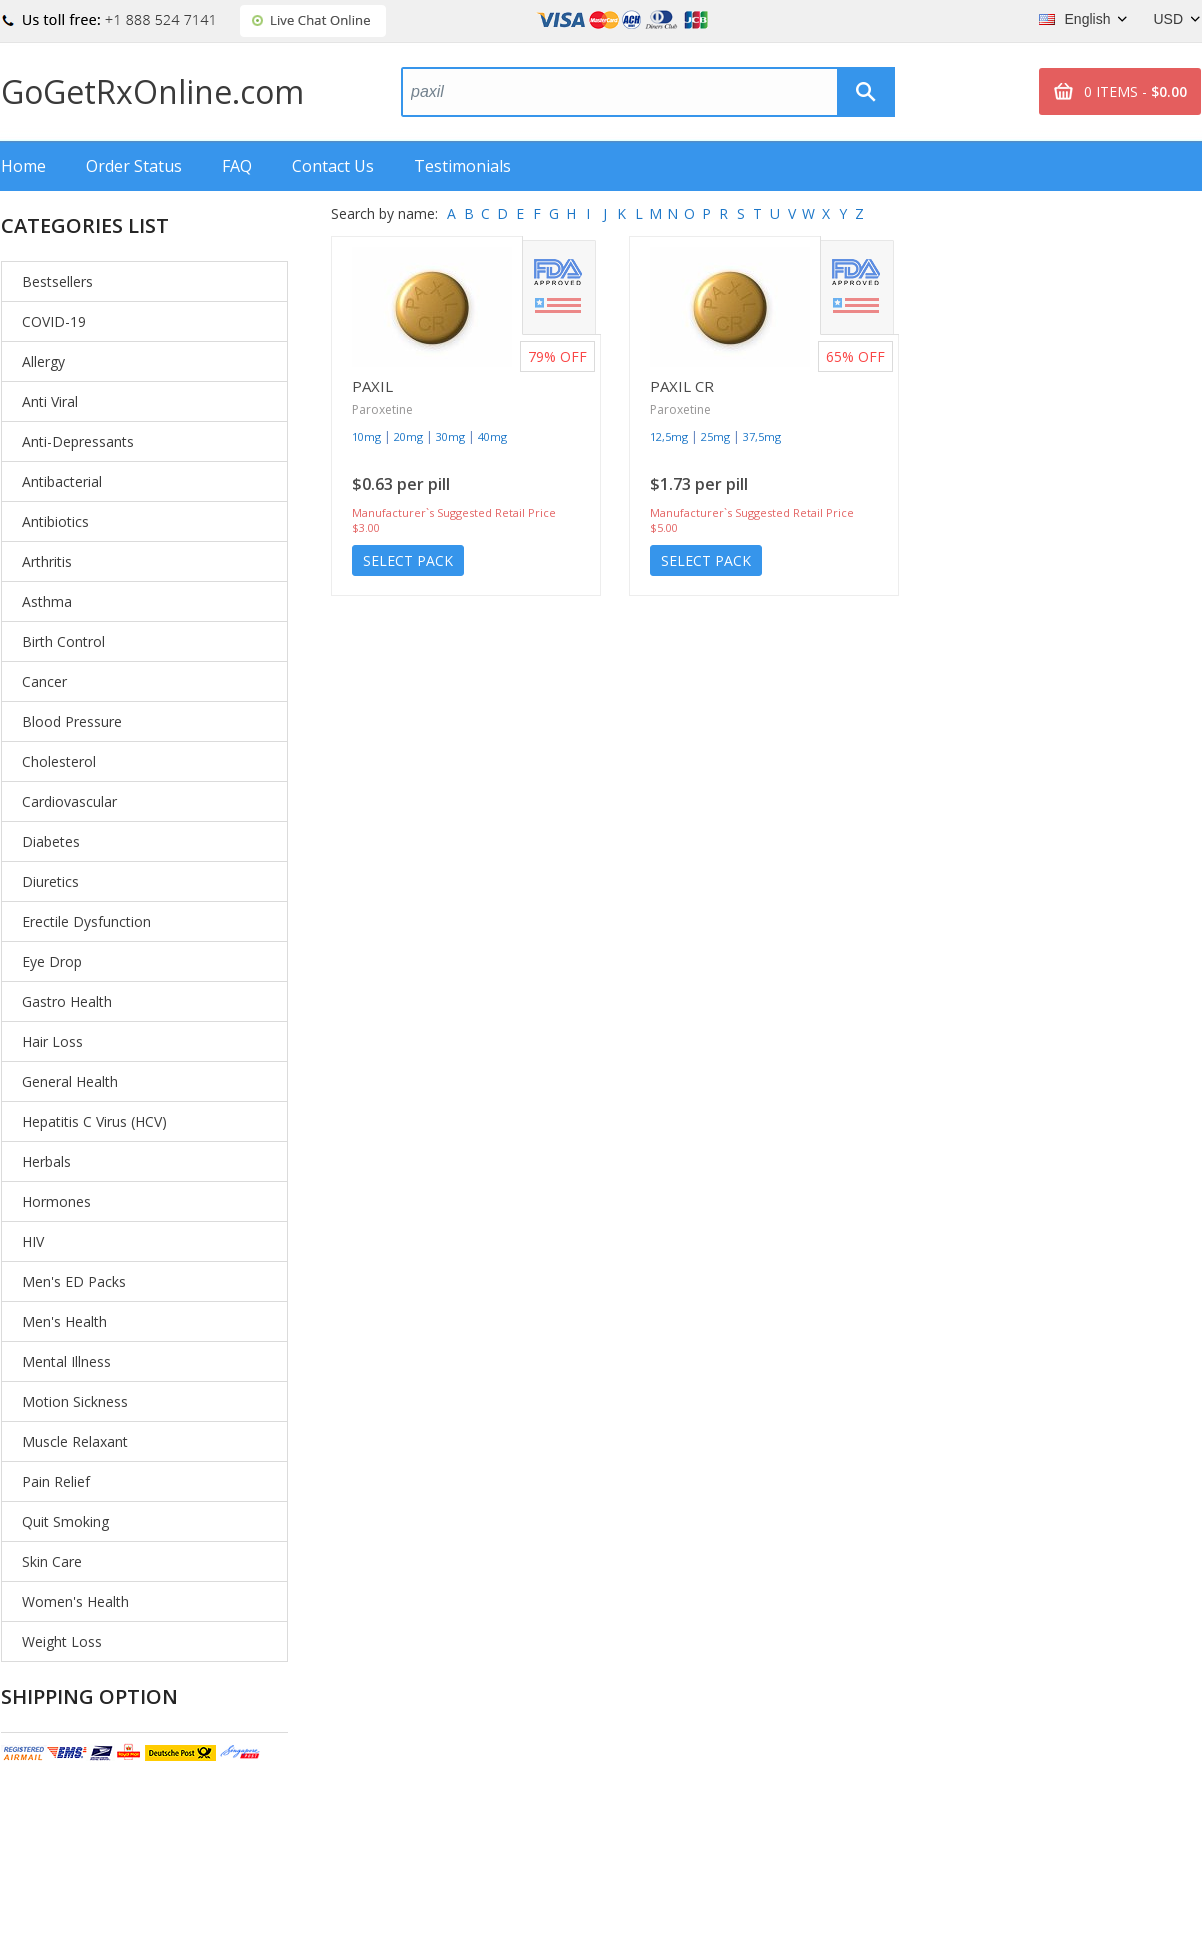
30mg (450, 436)
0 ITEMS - (1135, 91)
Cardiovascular (69, 801)
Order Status (134, 166)
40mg (492, 436)
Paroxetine (382, 409)
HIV (33, 1241)
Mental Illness (66, 1361)
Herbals (46, 1161)
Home (23, 166)
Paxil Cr (682, 386)
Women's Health (75, 1601)
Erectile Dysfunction (86, 921)
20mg (408, 436)
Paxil (372, 386)
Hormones (56, 1201)
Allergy (43, 361)
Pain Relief (56, 1481)
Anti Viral (50, 401)
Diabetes (51, 841)
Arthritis (47, 561)
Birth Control (63, 641)
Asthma (47, 601)
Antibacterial (62, 481)
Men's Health (64, 1321)
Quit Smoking (65, 1521)
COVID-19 (54, 321)
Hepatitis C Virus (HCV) (94, 1121)
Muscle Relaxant (75, 1441)
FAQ (237, 166)
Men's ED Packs (74, 1281)
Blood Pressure (72, 721)
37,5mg (762, 436)
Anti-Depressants (78, 441)
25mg (715, 436)
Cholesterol (59, 761)
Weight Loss (62, 1641)
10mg (366, 436)
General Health (70, 1081)
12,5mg (669, 436)
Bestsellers (57, 281)
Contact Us (333, 166)
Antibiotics (55, 521)
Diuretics (50, 881)
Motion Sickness (75, 1401)
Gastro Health (67, 1001)
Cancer (44, 681)
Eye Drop (52, 961)
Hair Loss (52, 1041)
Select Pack (408, 560)
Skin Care (52, 1561)
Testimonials (462, 166)
